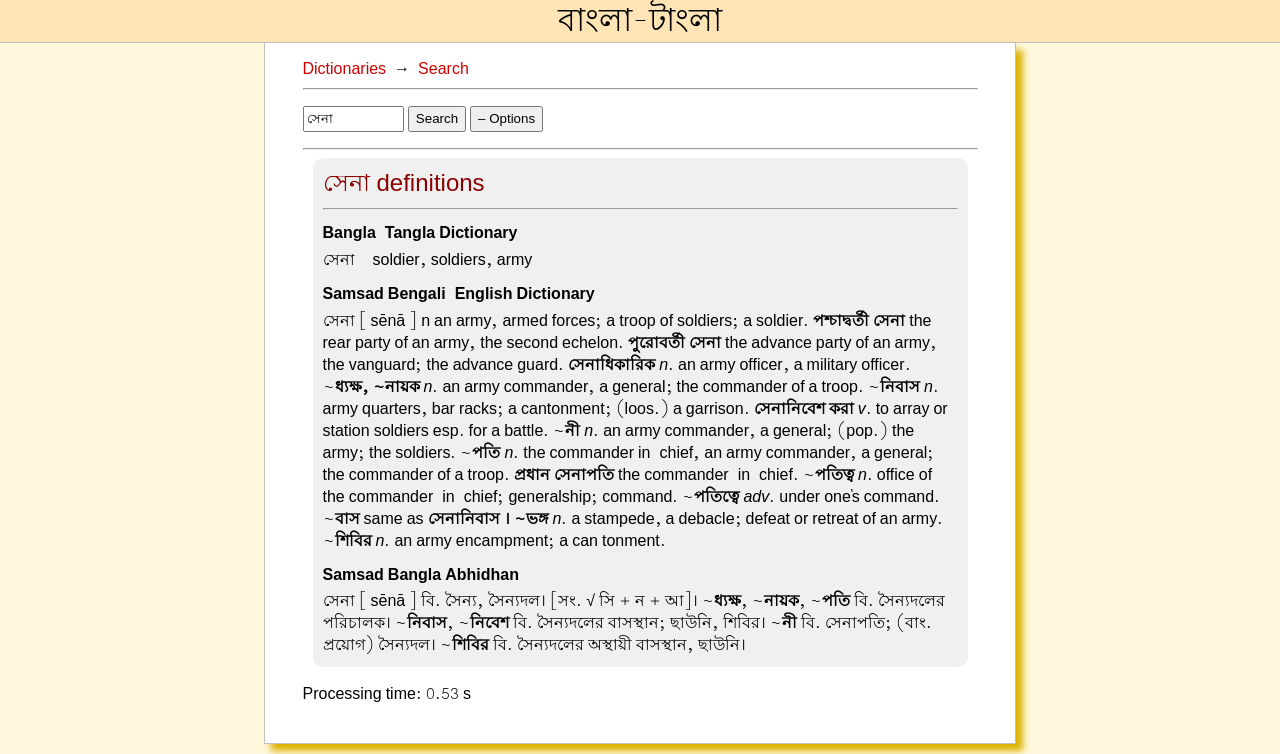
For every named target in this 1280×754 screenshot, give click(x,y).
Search (443, 69)
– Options (506, 118)
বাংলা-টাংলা (640, 21)
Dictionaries (345, 69)
